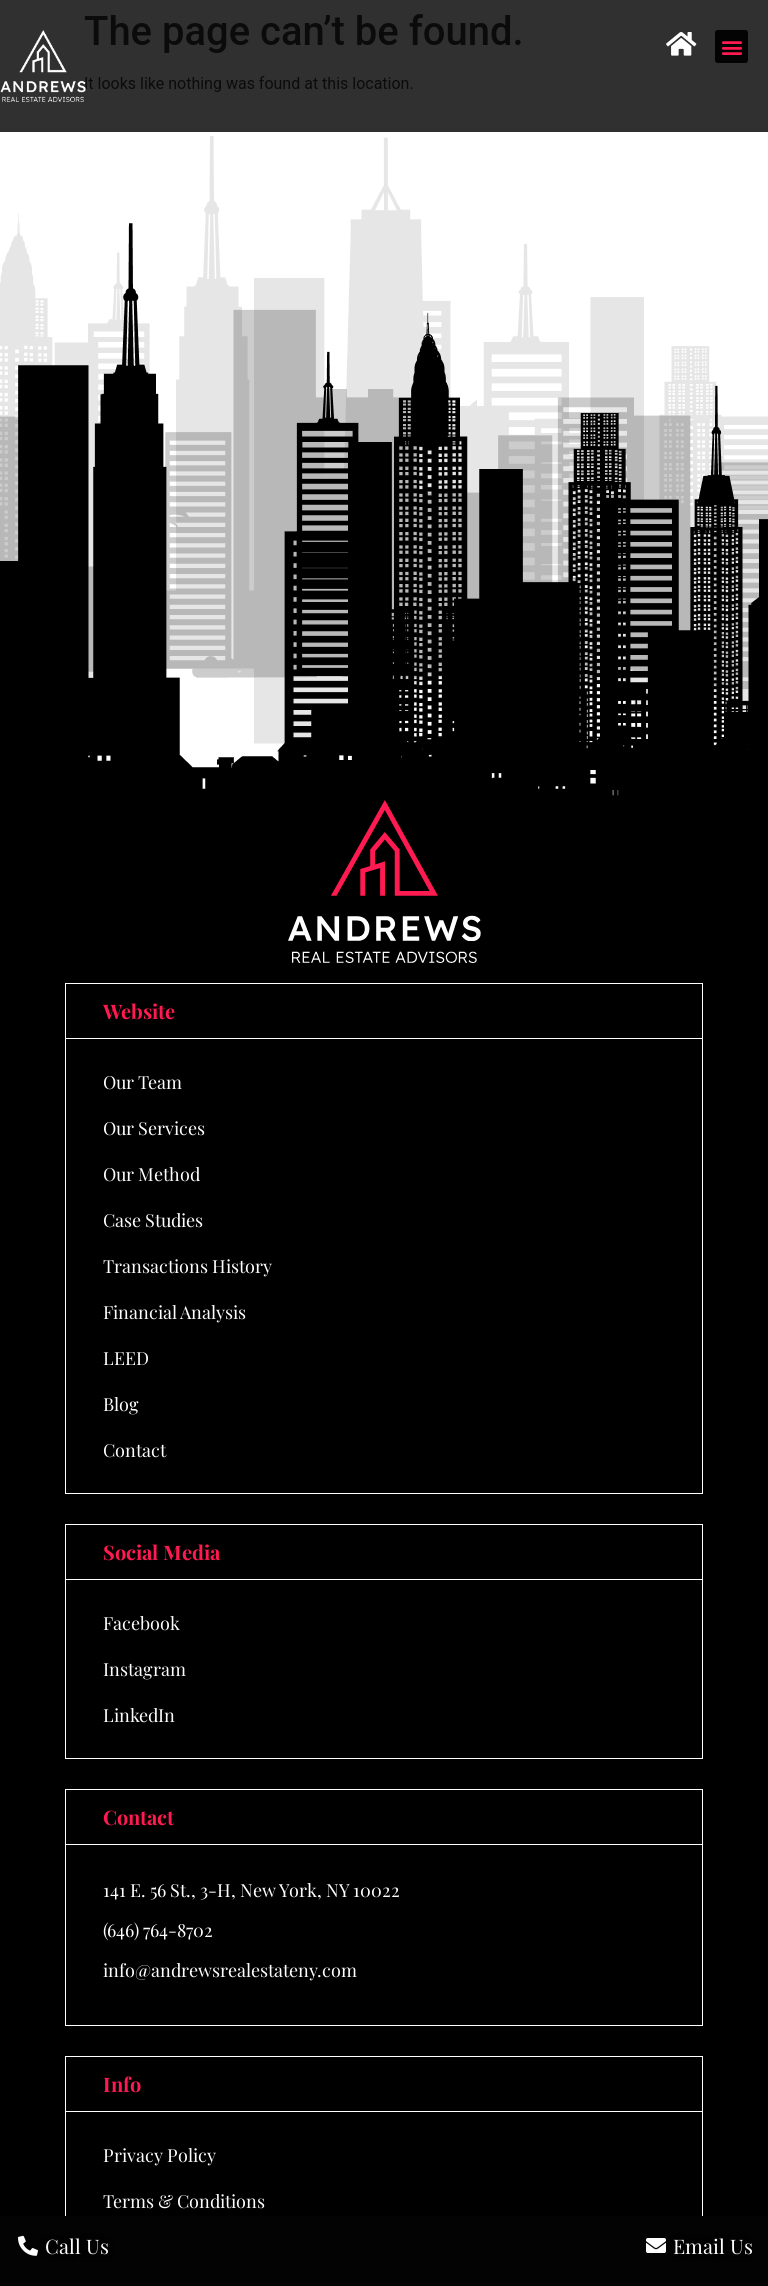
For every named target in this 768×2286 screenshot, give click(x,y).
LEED (126, 1358)
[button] (731, 46)
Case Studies (153, 1220)
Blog (121, 1404)
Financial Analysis (174, 1312)
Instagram (144, 1669)
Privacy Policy (159, 2155)
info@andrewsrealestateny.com (230, 1970)
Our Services (154, 1128)
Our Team (142, 1082)
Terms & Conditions (184, 2201)
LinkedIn (139, 1715)
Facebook (141, 1623)
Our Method (151, 1174)
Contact (134, 1450)
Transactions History (187, 1266)
